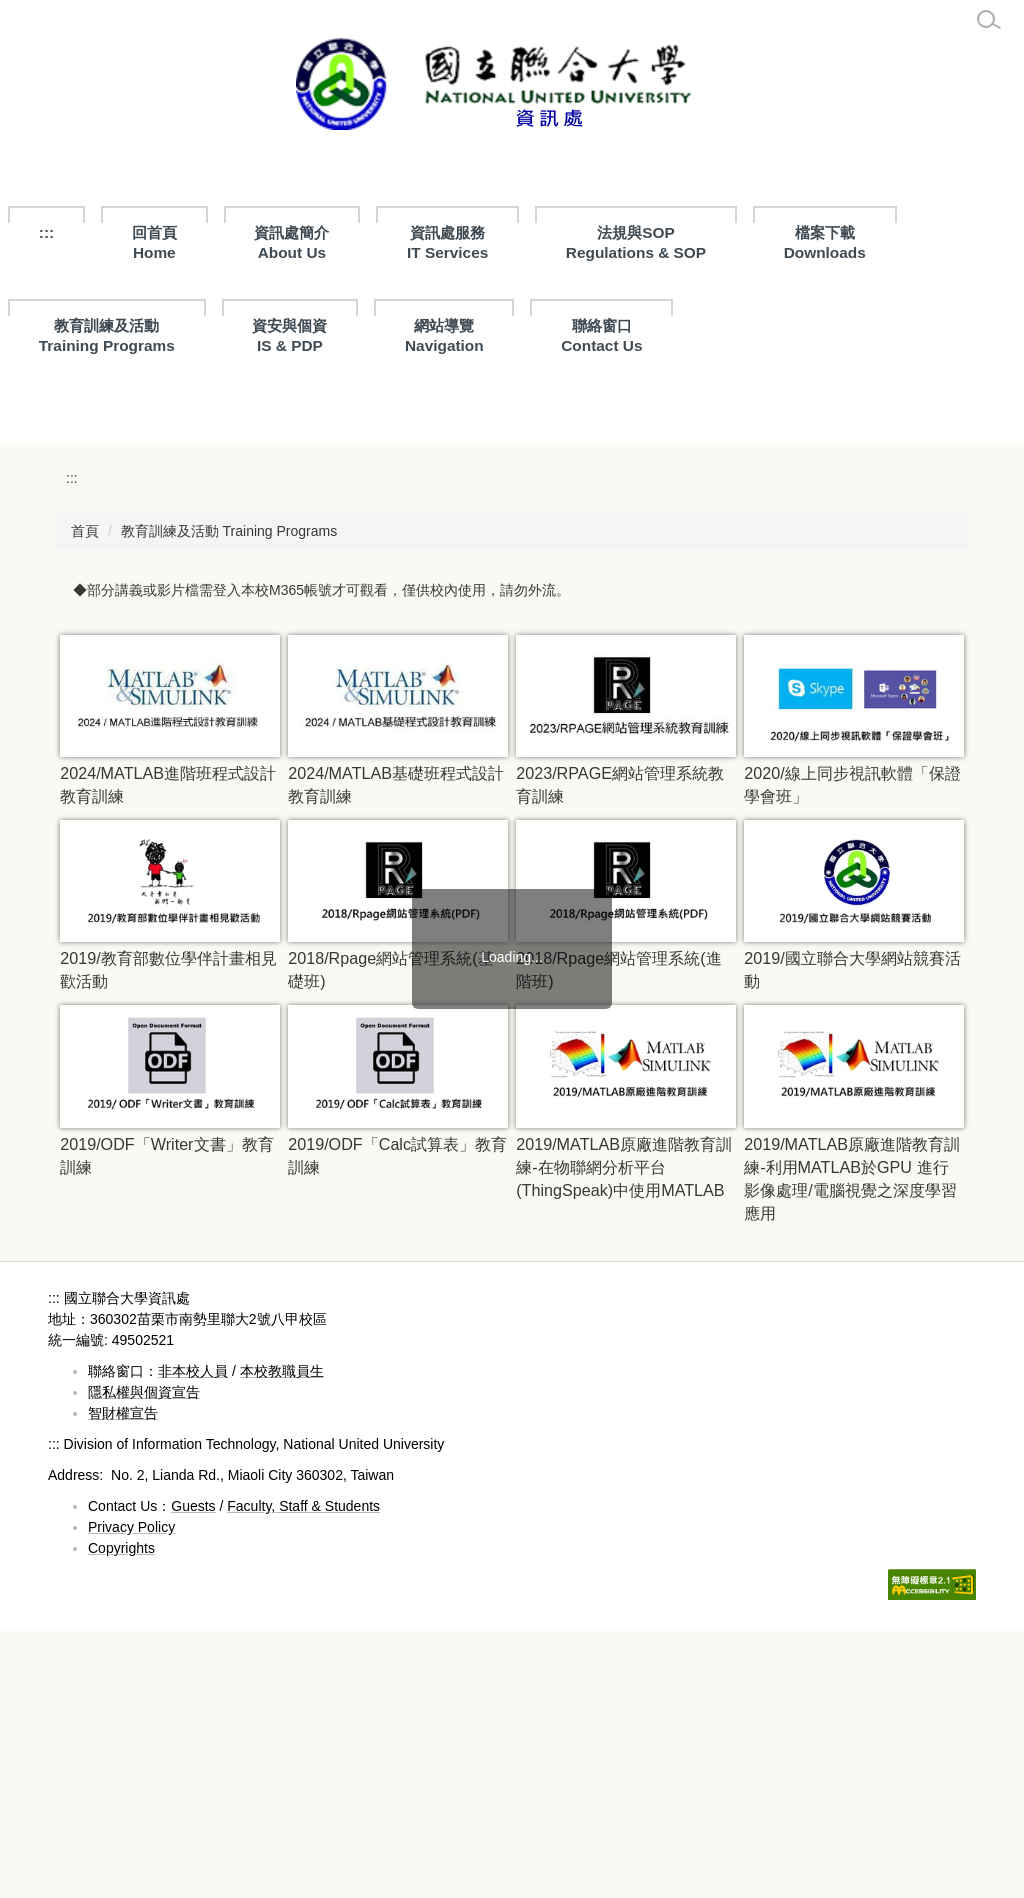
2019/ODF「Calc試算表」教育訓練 (397, 1421)
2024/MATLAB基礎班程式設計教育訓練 (396, 1050)
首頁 (85, 797)
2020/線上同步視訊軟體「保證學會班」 (852, 1050)
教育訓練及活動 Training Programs (229, 797)
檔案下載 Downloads (825, 242)
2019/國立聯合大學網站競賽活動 (852, 1236)
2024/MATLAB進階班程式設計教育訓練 (168, 1050)
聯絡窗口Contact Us (601, 335)
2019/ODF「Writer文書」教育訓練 (166, 1421)
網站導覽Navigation (444, 335)
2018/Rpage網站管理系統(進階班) (618, 1236)
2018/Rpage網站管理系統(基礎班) (390, 1236)
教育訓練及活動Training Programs (107, 335)
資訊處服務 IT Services (447, 242)
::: (46, 232)
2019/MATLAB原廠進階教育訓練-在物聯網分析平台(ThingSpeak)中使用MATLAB (624, 1433)
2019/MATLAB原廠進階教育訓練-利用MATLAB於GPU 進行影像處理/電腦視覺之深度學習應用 (852, 1444)
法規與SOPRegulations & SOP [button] (636, 242)
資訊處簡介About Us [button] (291, 242)
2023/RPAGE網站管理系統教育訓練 (620, 1050)
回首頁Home (154, 242)
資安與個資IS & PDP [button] (289, 335)
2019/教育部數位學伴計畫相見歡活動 (168, 1236)
